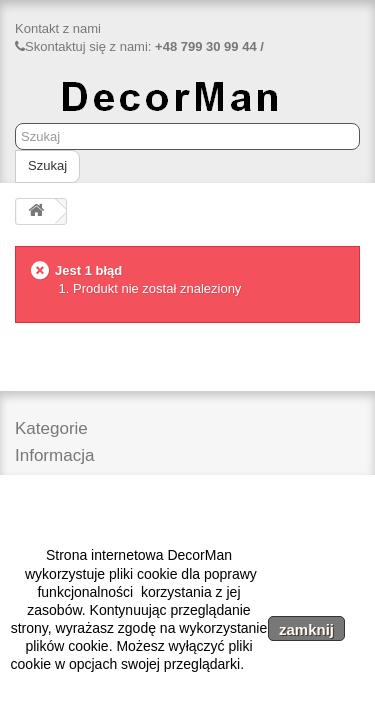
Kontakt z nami (58, 28)
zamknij (306, 629)
